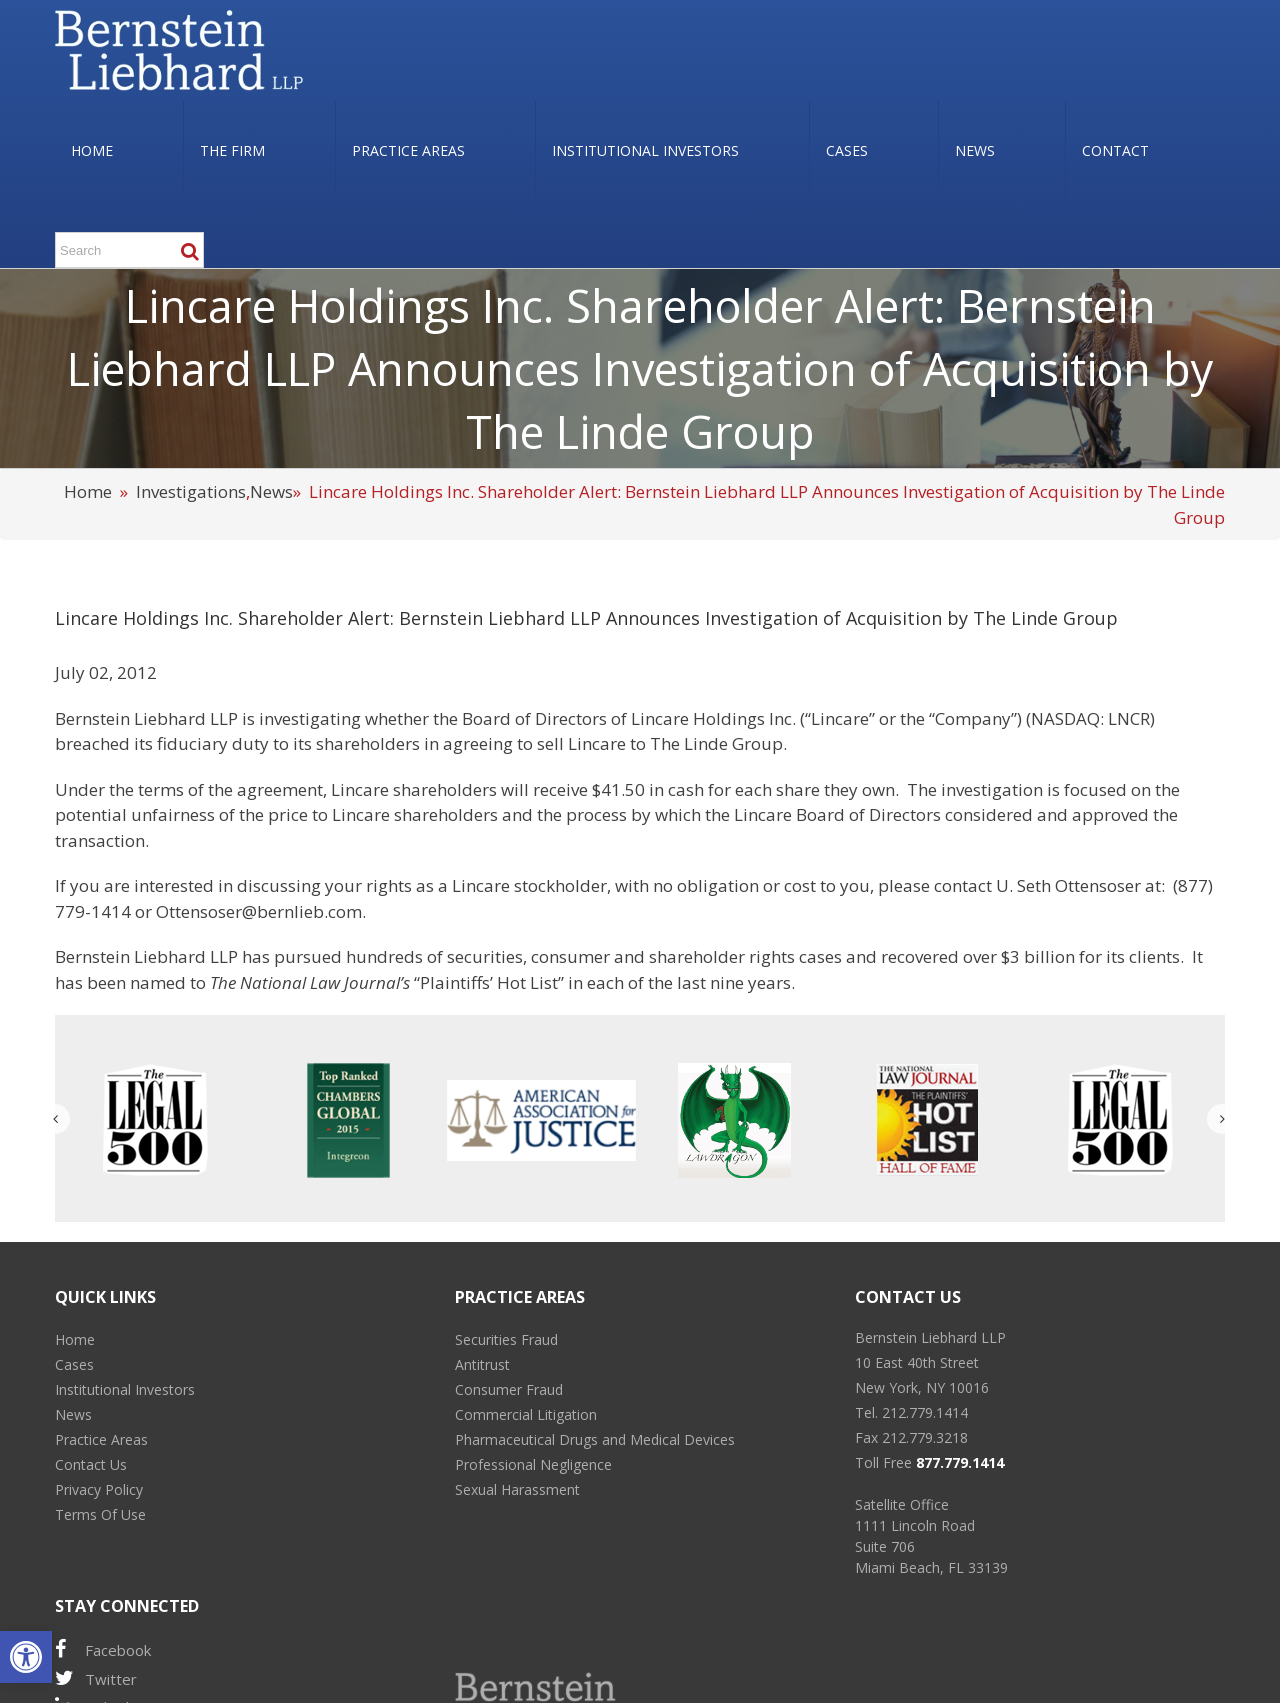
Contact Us (91, 1464)
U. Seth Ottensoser (1068, 885)
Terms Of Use (100, 1514)
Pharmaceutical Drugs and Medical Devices (595, 1439)
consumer (570, 956)
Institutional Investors (125, 1389)
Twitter (96, 1678)
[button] (26, 1657)
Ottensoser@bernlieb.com (259, 911)
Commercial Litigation (526, 1414)
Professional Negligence (533, 1464)
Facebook (103, 1649)
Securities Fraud (506, 1339)
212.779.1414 (925, 1412)
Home (88, 491)
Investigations (191, 491)
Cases (74, 1364)
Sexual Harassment (517, 1489)
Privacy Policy (99, 1489)
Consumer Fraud (509, 1389)
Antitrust (482, 1364)
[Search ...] (129, 250)
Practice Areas (101, 1439)
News (271, 491)
